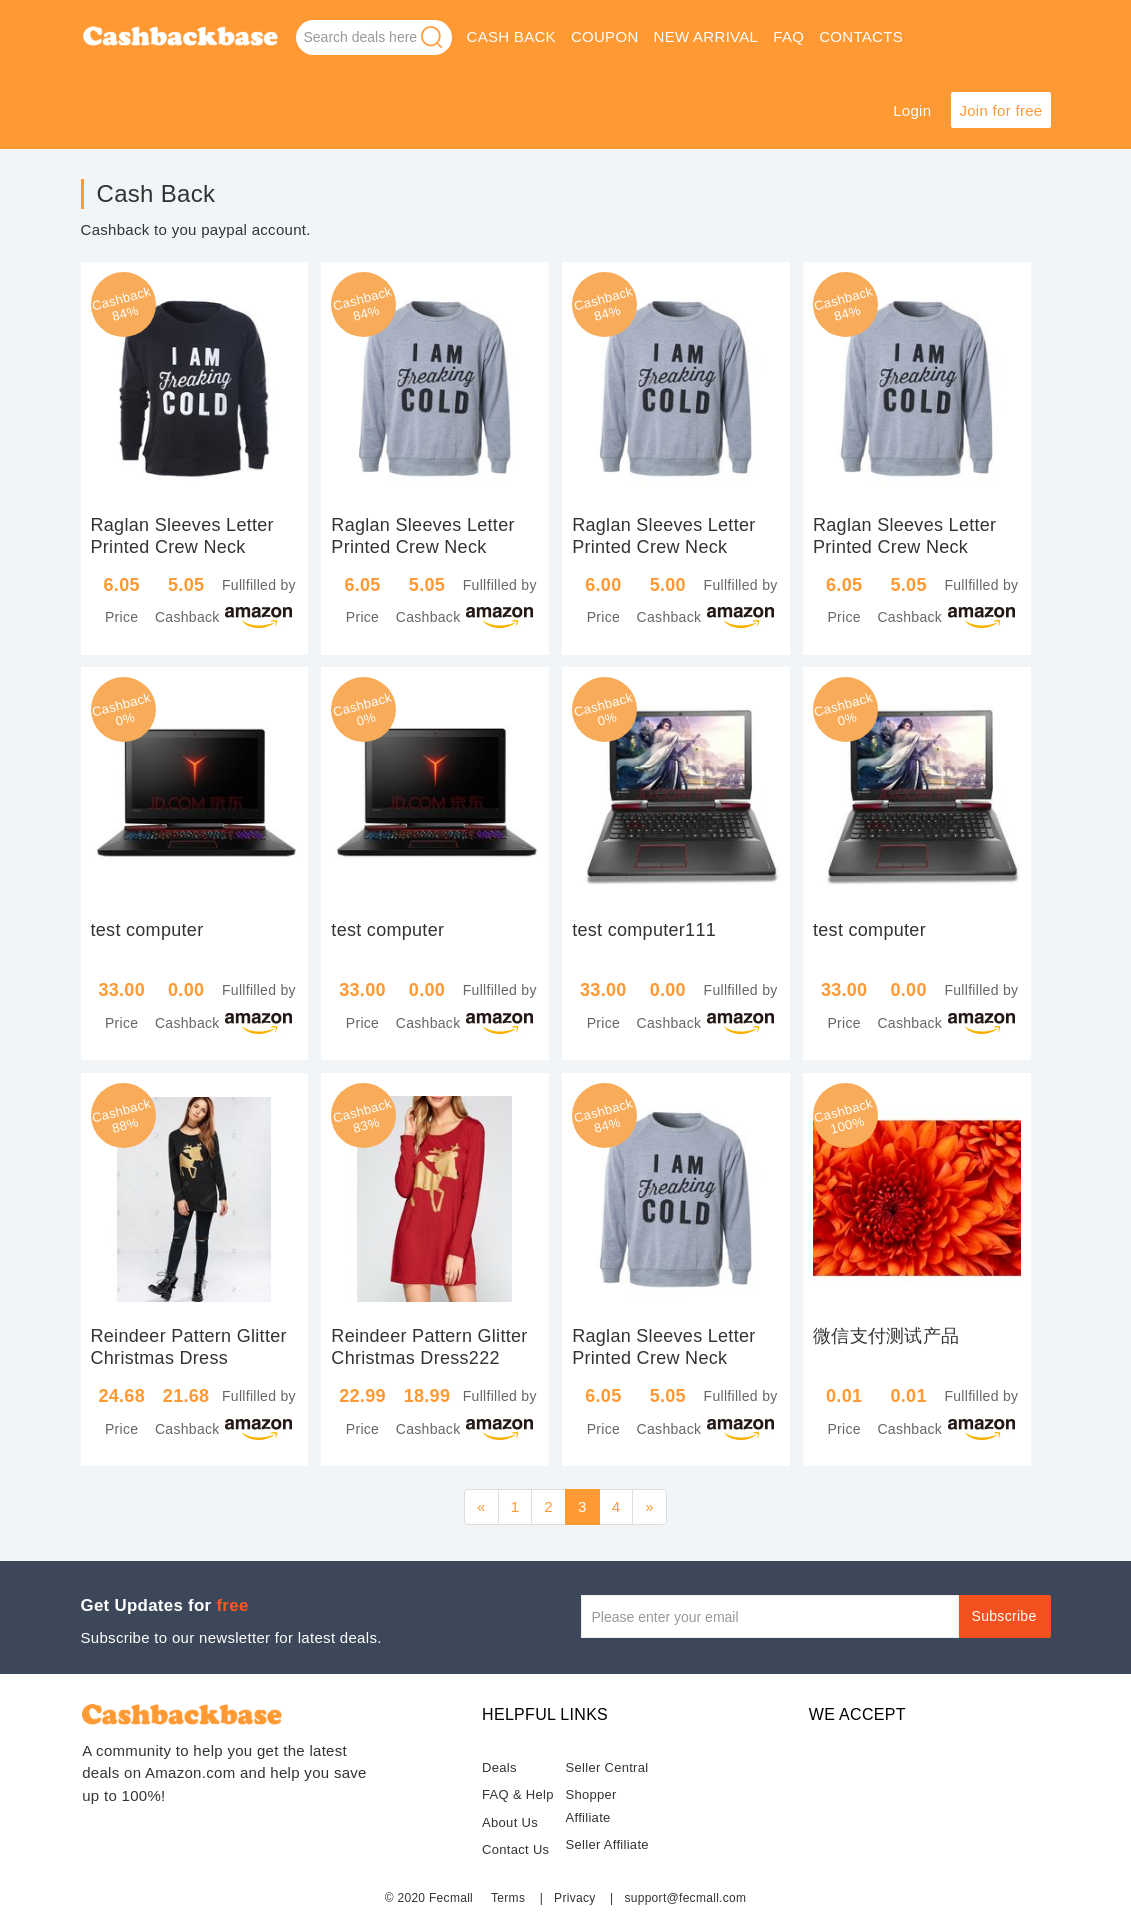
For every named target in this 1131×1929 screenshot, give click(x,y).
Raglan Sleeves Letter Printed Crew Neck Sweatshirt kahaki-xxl (904, 547)
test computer (147, 930)
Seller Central (607, 1767)
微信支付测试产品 (886, 1336)
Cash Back (511, 36)
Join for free (1000, 110)
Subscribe (1004, 1616)
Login (912, 110)
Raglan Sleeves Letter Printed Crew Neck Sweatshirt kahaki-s (422, 547)
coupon (605, 36)
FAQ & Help (518, 1794)
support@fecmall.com (685, 1898)
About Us (510, 1822)
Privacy (574, 1898)
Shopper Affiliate (591, 1806)
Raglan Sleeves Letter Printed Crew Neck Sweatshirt (182, 547)
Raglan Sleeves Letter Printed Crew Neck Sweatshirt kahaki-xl (663, 547)
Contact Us (515, 1849)
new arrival (706, 36)
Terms (508, 1898)
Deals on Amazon (181, 39)
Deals (499, 1767)
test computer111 (644, 930)
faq (788, 36)
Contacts (861, 36)
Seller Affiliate (607, 1844)
